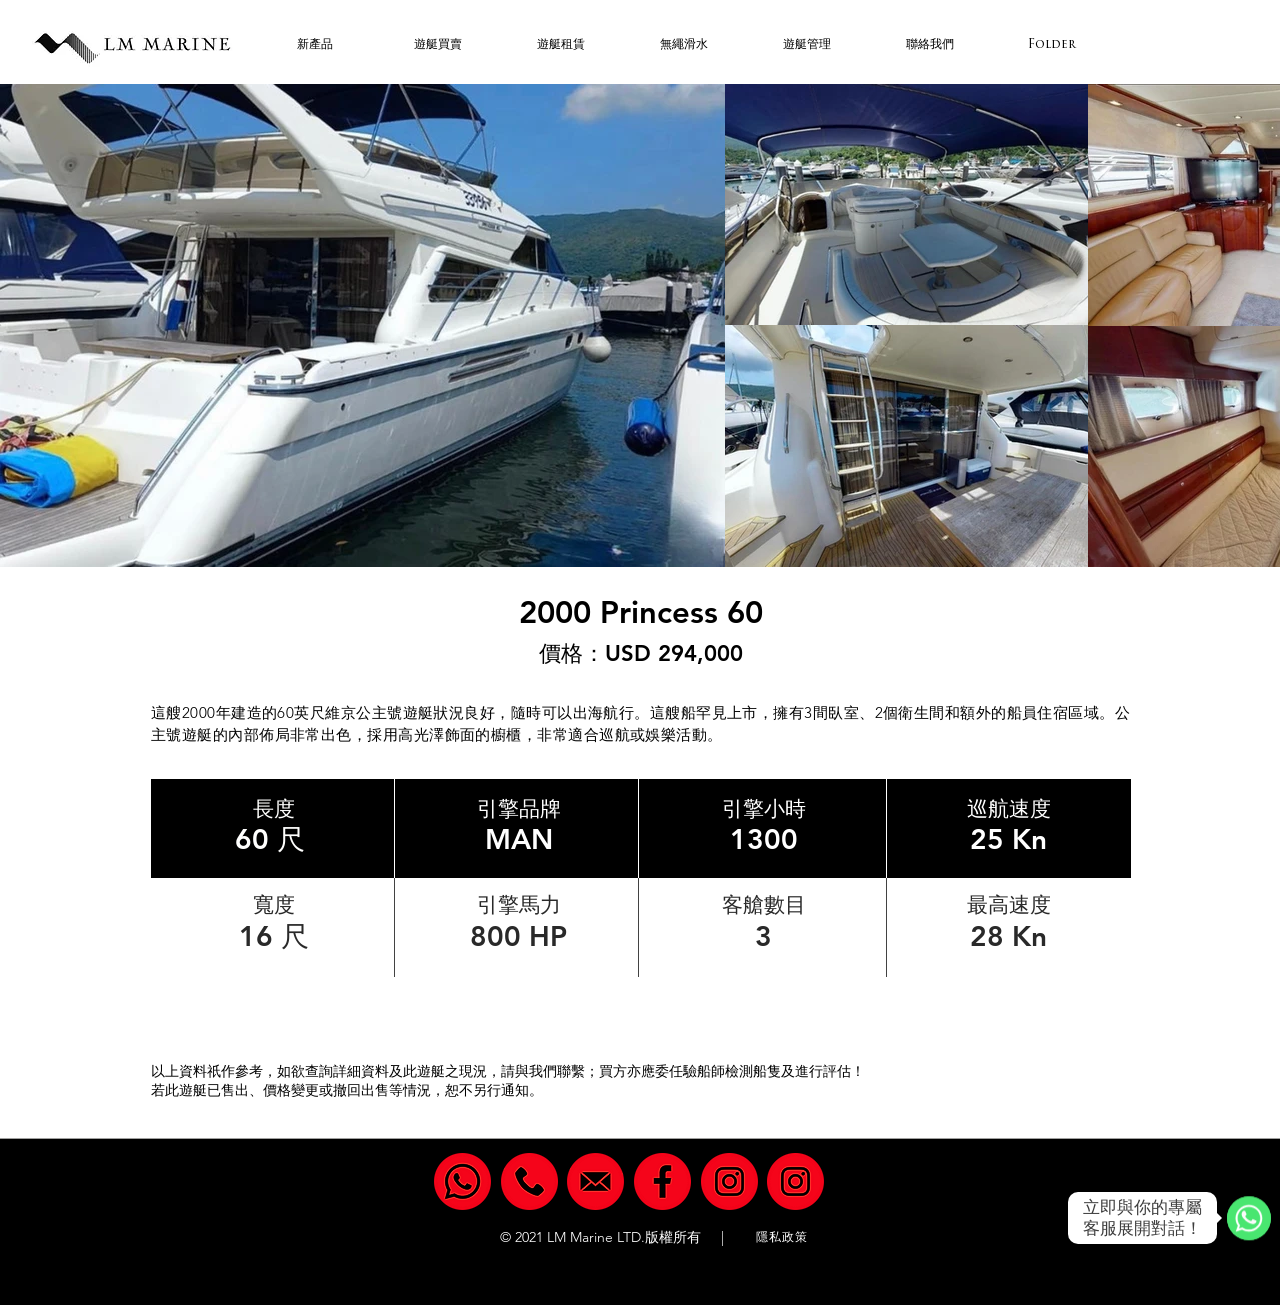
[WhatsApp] (1249, 1218)
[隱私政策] (784, 1237)
